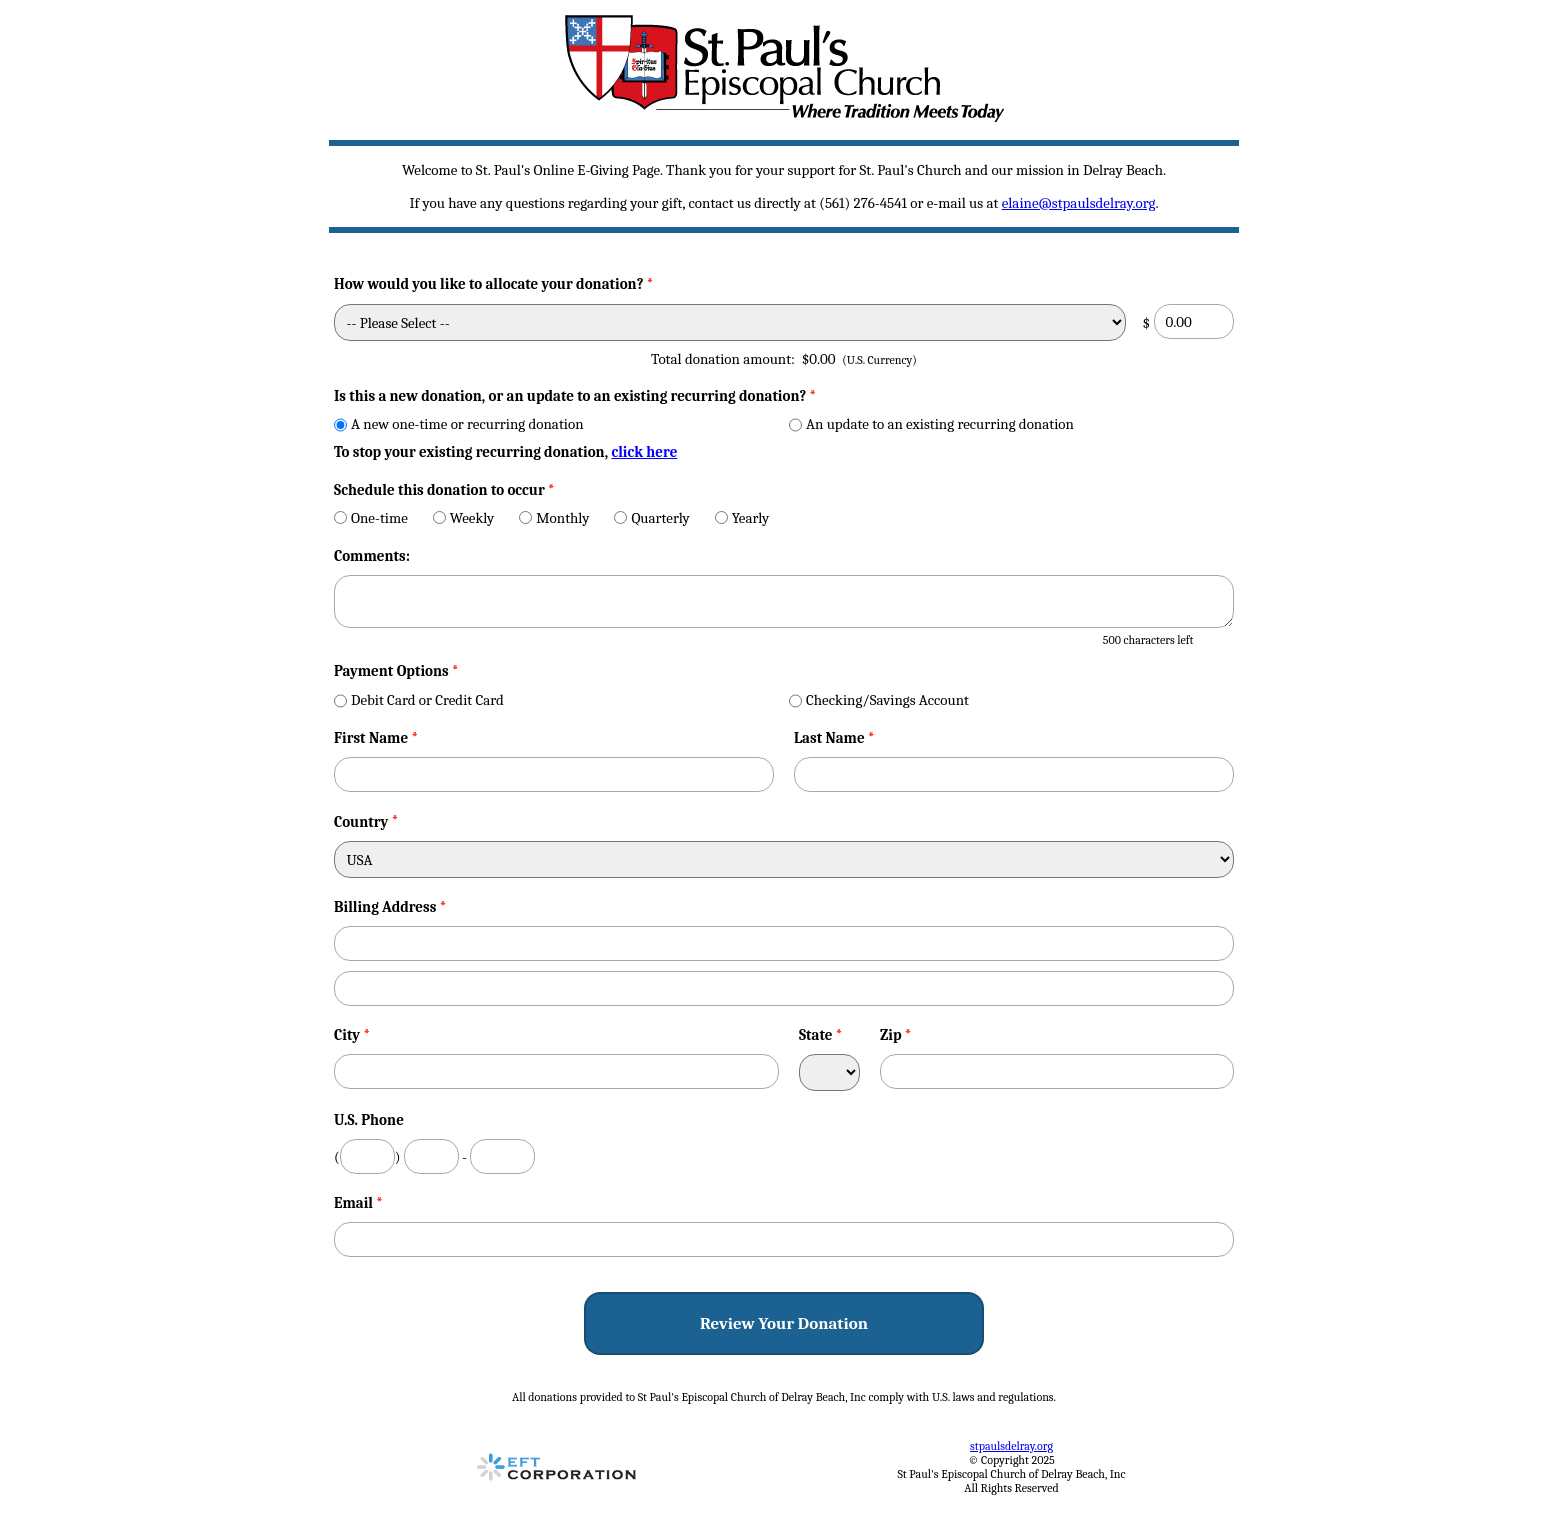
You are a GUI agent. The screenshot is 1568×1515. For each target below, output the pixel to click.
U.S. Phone (369, 1120)
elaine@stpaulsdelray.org (1079, 203)
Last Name (834, 738)
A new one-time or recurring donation (459, 424)
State (821, 1035)
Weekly (464, 518)
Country (361, 822)
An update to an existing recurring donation (931, 424)
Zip (896, 1035)
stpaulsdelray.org (1011, 1446)
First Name (376, 738)
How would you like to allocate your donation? (494, 284)
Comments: (372, 556)
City (352, 1035)
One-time (371, 518)
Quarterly (651, 518)
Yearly (742, 518)
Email (358, 1203)
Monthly (554, 518)
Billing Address (390, 907)
